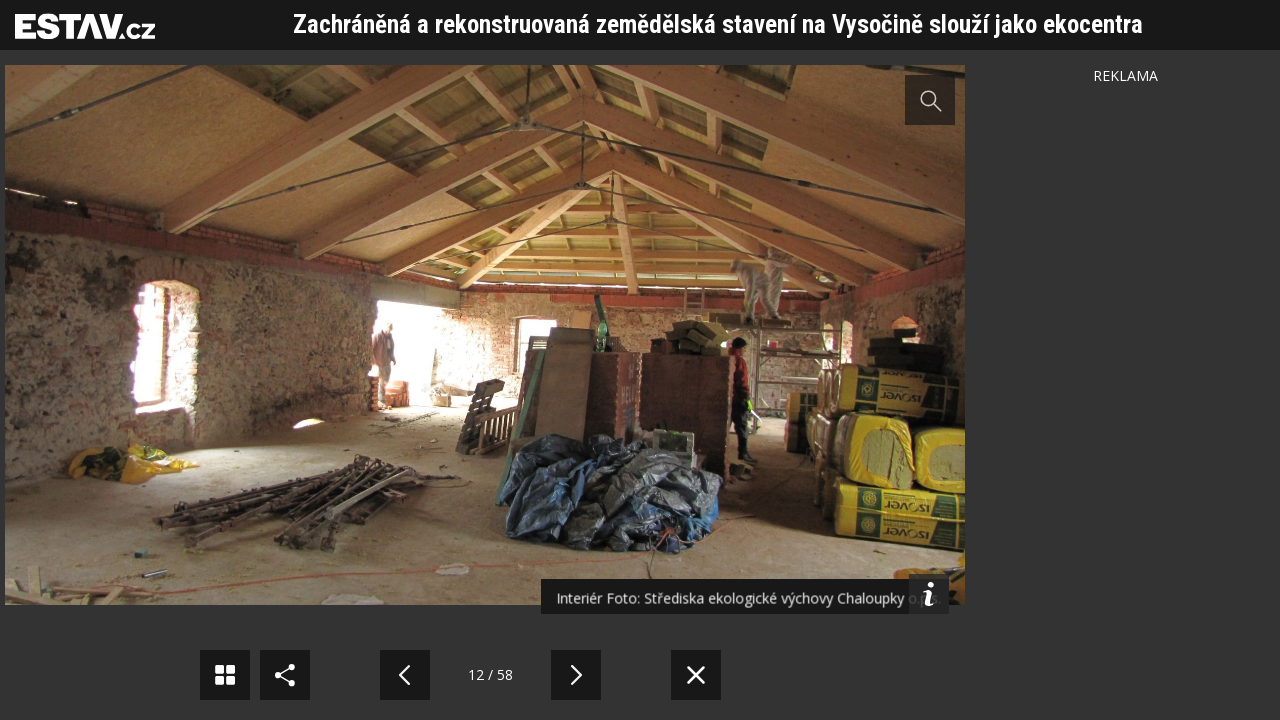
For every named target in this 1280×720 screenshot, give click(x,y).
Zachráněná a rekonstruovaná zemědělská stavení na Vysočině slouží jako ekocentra (718, 24)
